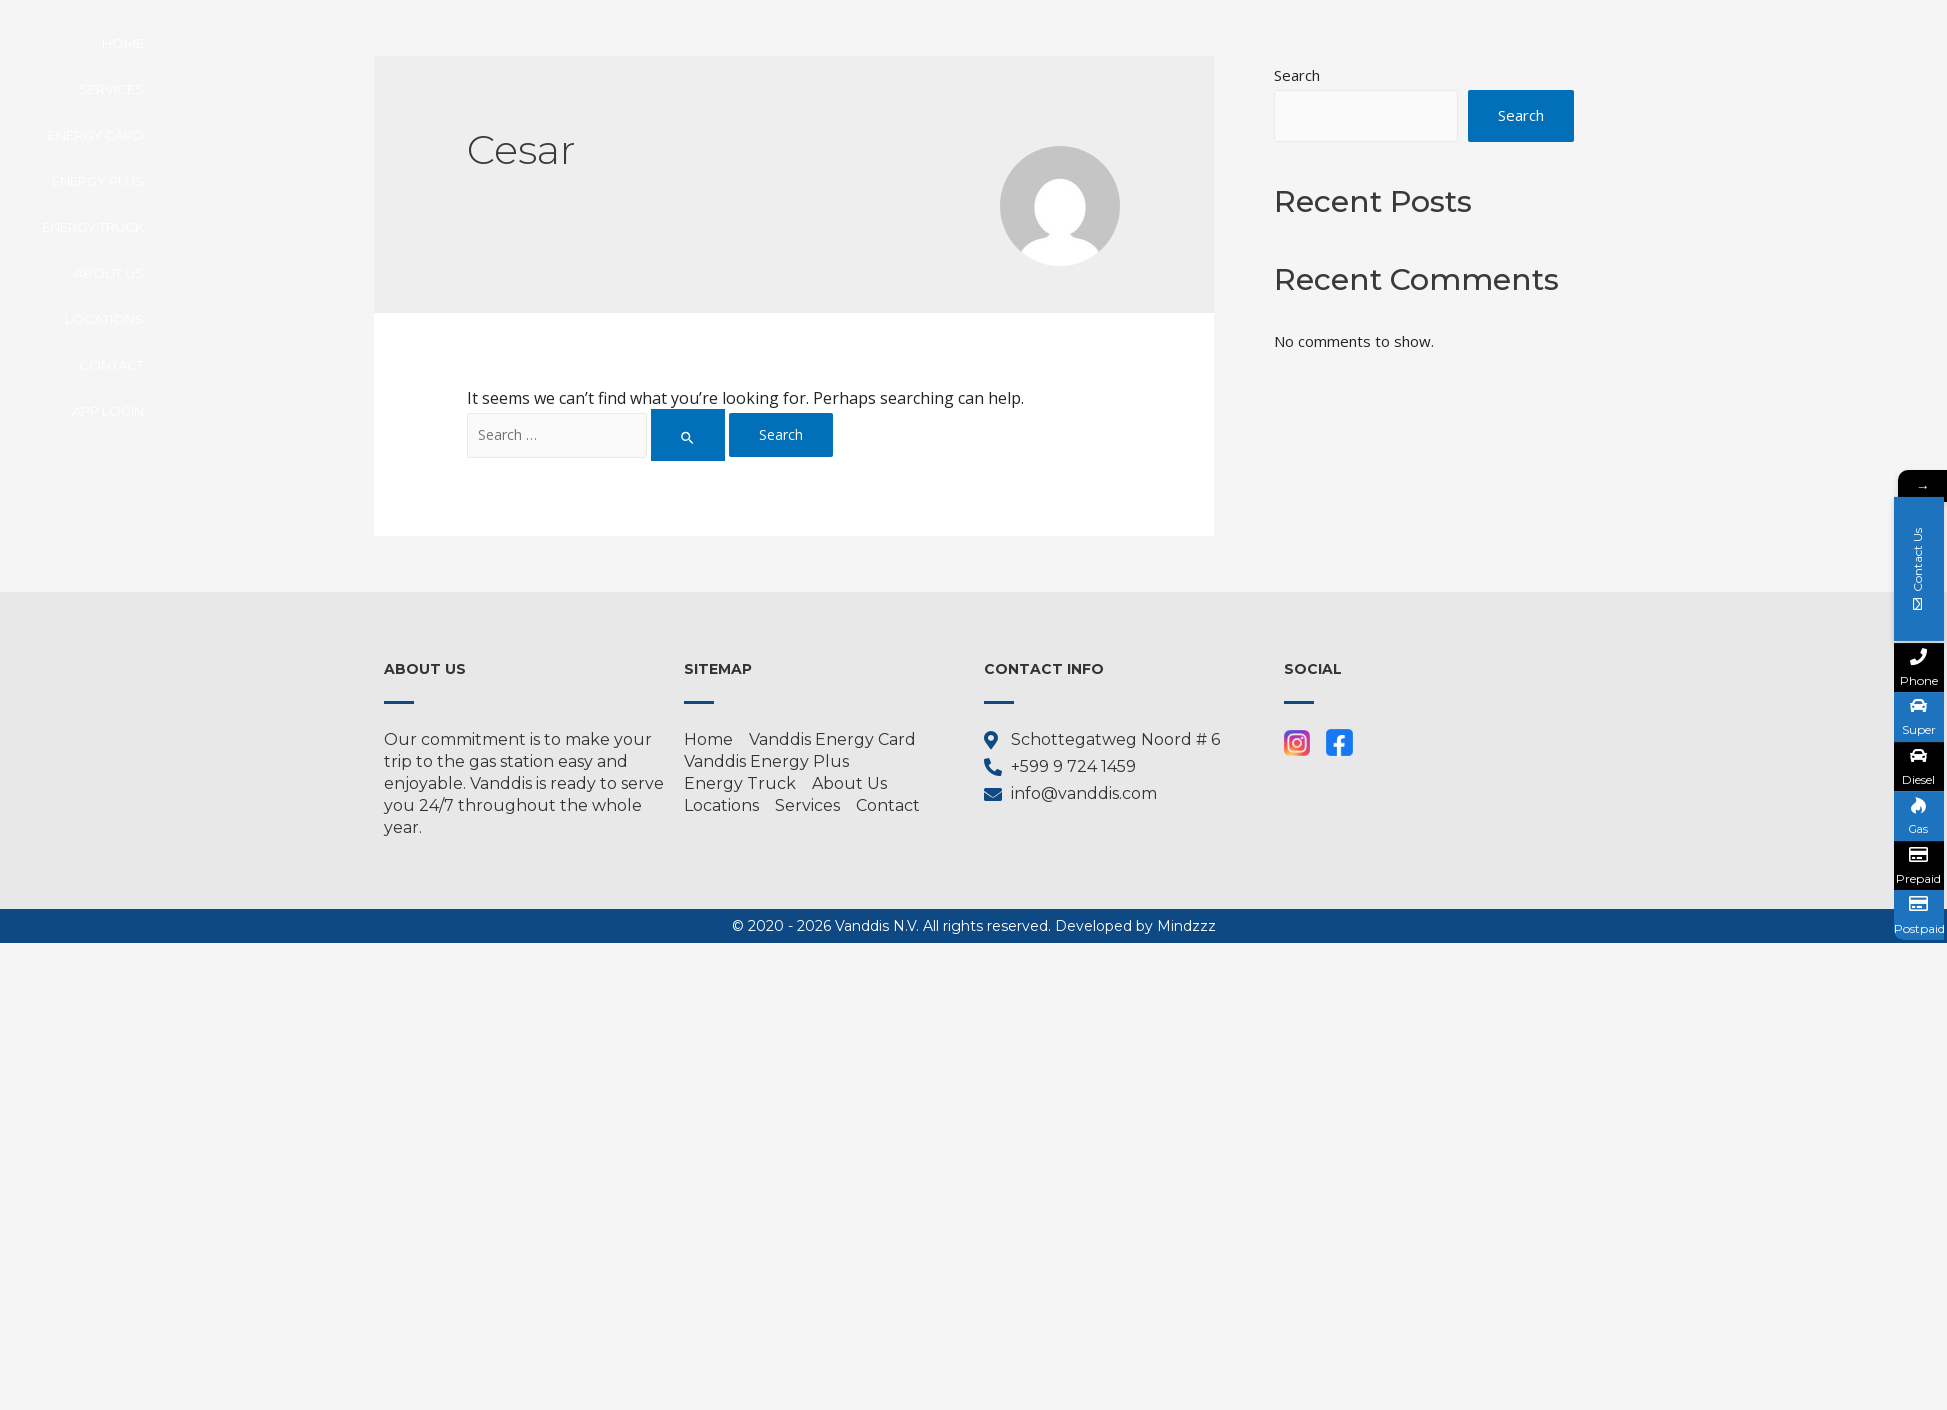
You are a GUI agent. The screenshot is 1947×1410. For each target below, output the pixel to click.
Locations (1306, 43)
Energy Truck (1074, 43)
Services (694, 43)
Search (1521, 117)
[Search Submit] (688, 435)
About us (1196, 43)
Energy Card (811, 43)
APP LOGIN (1519, 43)
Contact (1414, 43)
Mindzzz (1186, 926)
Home (605, 43)
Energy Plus (941, 43)
